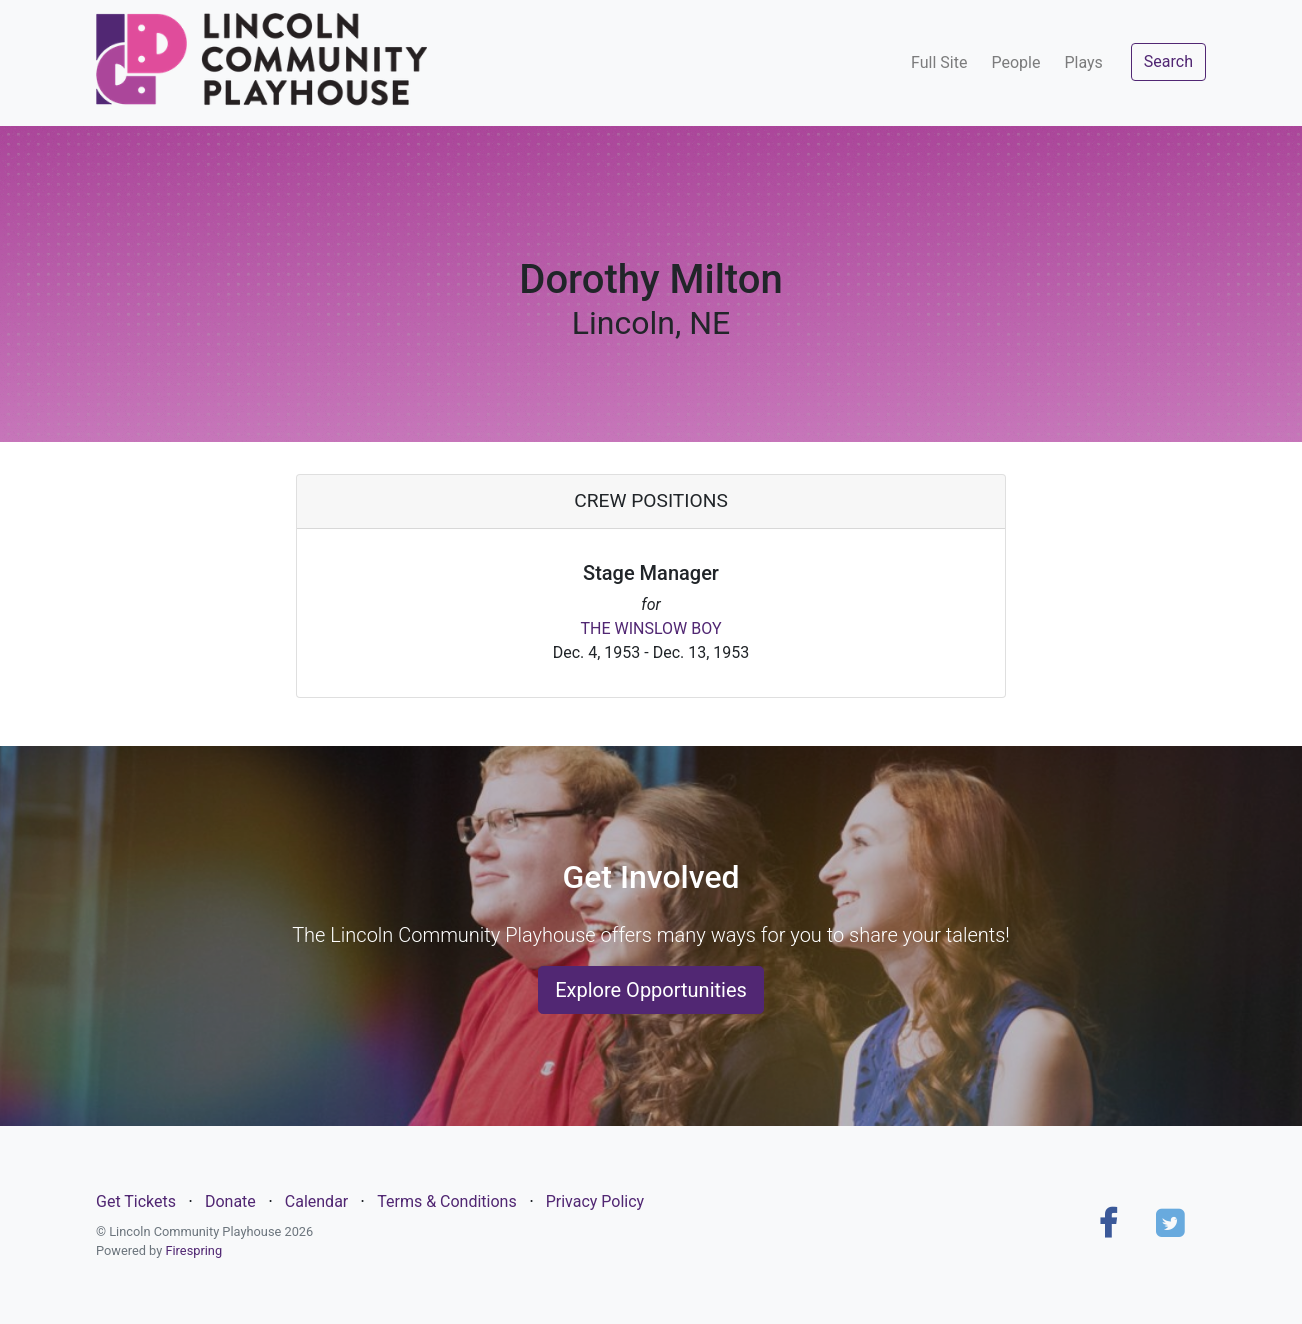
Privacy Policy (595, 1201)
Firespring (193, 1250)
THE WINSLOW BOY (650, 628)
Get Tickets (136, 1201)
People (1015, 62)
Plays (1083, 62)
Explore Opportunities (651, 990)
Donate (230, 1201)
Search (1168, 61)
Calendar (316, 1201)
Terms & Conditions (447, 1201)
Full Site (939, 62)
